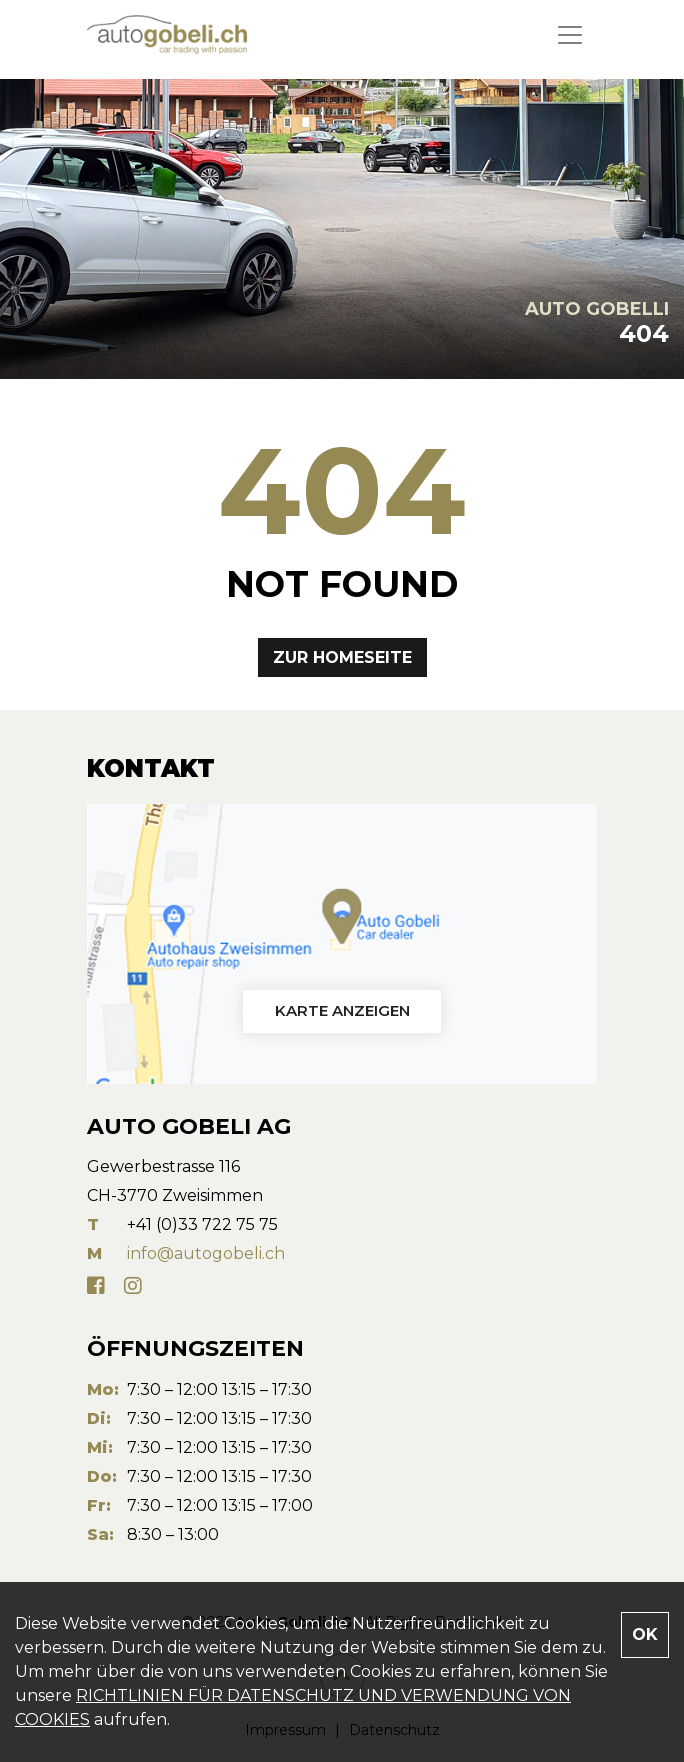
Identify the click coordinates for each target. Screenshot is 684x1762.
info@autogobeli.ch (206, 1253)
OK (645, 1634)
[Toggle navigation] (570, 35)
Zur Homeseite (342, 657)
